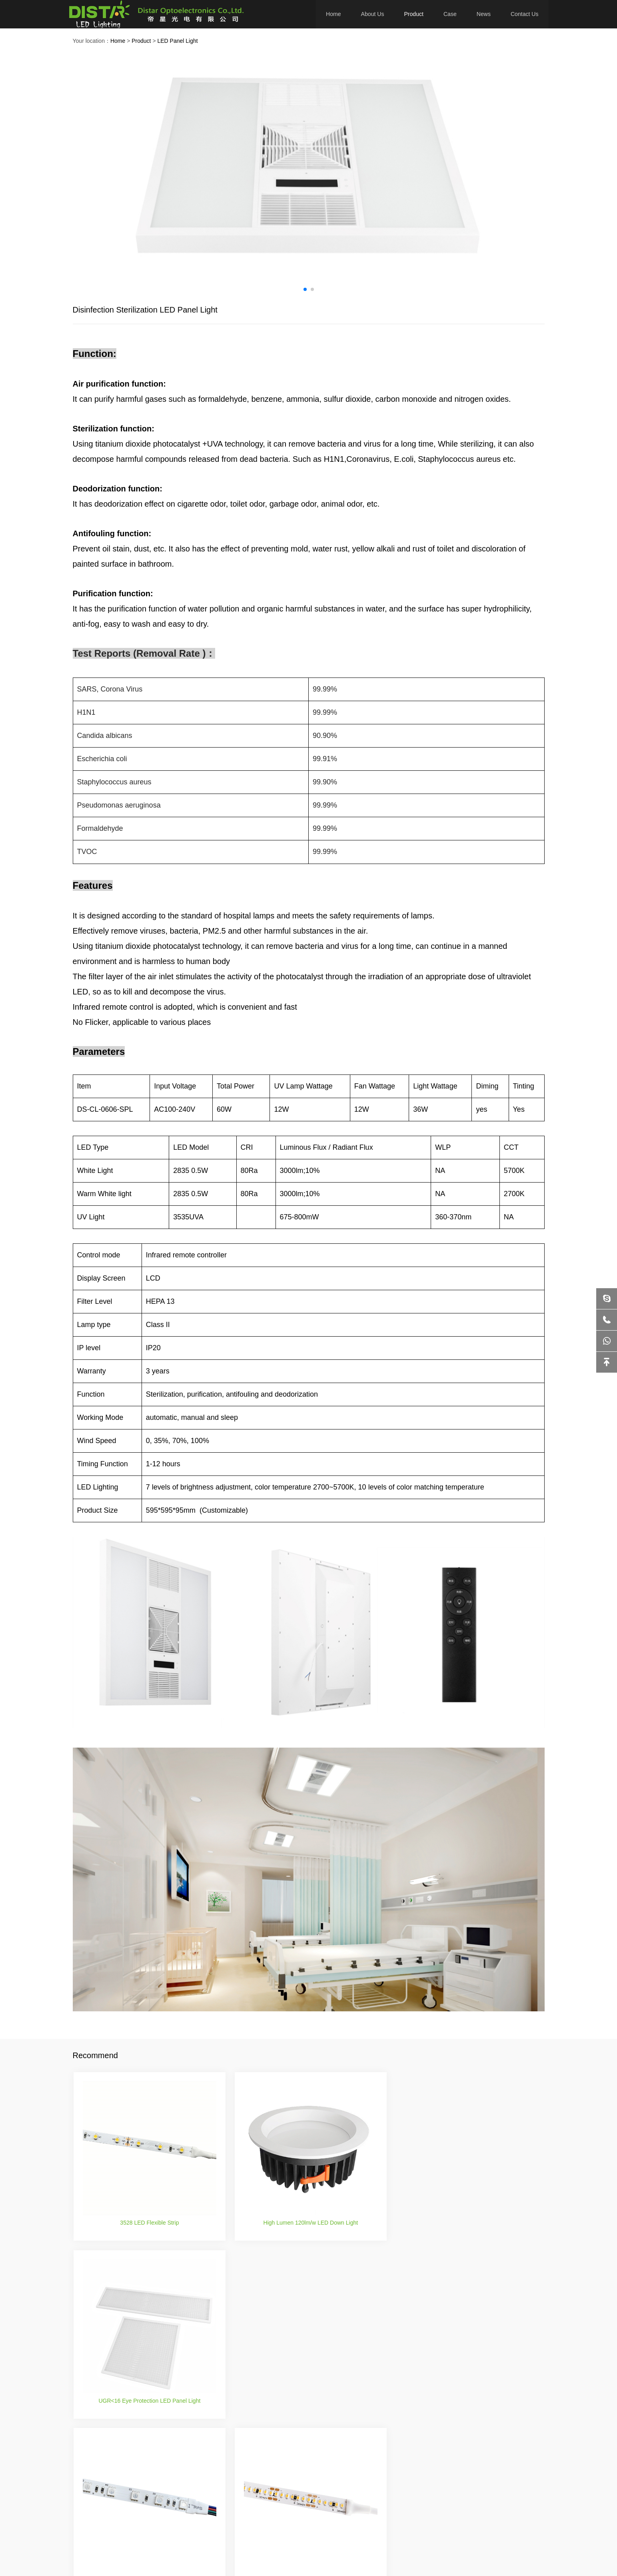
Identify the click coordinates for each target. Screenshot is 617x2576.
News (484, 14)
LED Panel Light (177, 41)
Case (450, 14)
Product (413, 14)
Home (333, 14)
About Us (373, 14)
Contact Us (524, 14)
